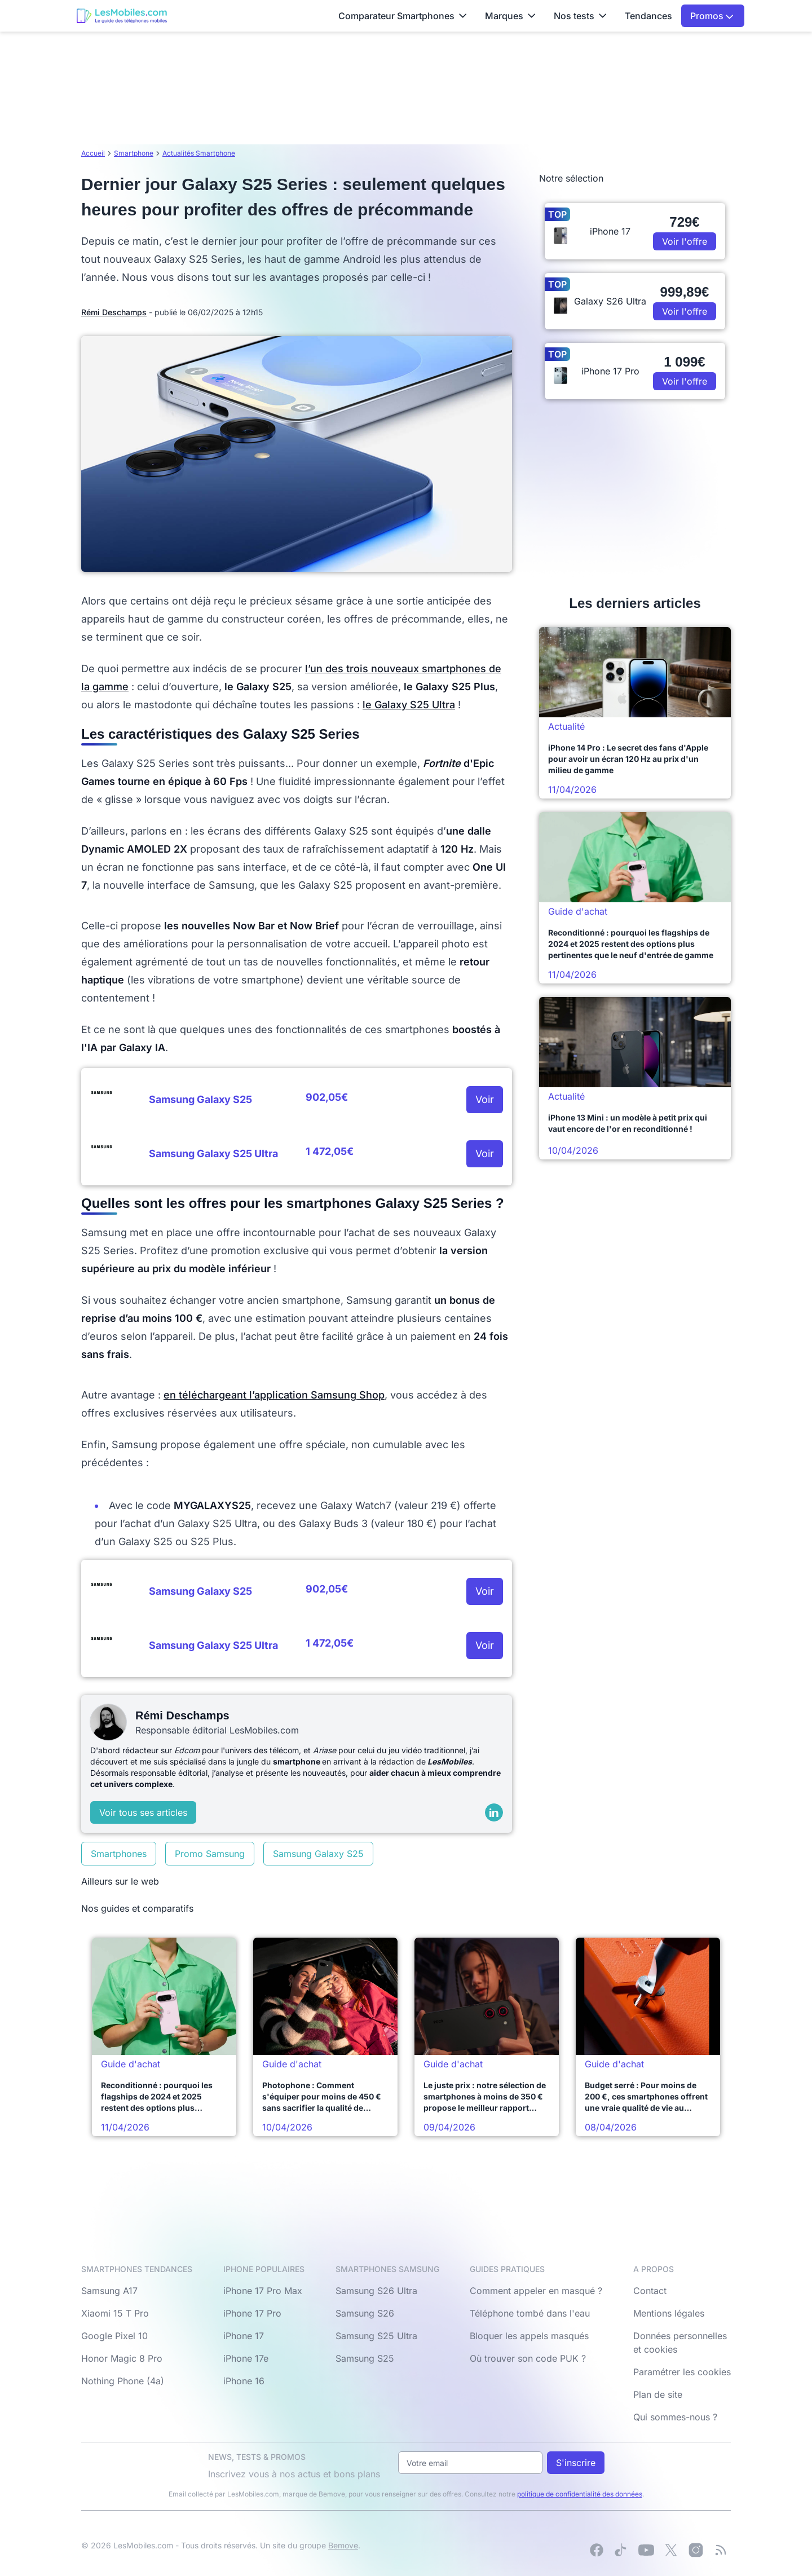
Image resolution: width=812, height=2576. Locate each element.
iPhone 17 (243, 2335)
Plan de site (657, 2394)
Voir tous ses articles (143, 1812)
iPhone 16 (243, 2381)
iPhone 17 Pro (252, 2313)
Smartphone (133, 153)
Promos (712, 15)
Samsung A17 (109, 2290)
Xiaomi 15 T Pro (115, 2313)
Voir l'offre (684, 241)
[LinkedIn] (494, 1812)
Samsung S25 (365, 2358)
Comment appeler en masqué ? (536, 2290)
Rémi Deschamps (114, 312)
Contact (650, 2290)
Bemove (343, 2545)
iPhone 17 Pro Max (262, 2290)
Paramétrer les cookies (682, 2371)
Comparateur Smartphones (402, 15)
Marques (510, 15)
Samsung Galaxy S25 (318, 1853)
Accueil (93, 153)
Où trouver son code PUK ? (528, 2358)
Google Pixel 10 (114, 2335)
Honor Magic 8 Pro (121, 2358)
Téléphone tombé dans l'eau (530, 2313)
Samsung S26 (365, 2313)
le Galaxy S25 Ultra (409, 705)
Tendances (648, 15)
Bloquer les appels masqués (529, 2335)
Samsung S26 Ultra (376, 2290)
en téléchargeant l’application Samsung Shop (274, 1395)
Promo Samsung (210, 1853)
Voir (484, 1099)
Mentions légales (668, 2313)
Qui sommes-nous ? (675, 2417)
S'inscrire (575, 2462)
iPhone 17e (245, 2358)
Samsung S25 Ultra (376, 2335)
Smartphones (119, 1853)
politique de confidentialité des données (579, 2494)
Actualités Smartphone (198, 153)
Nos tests (580, 15)
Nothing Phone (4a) (122, 2381)
